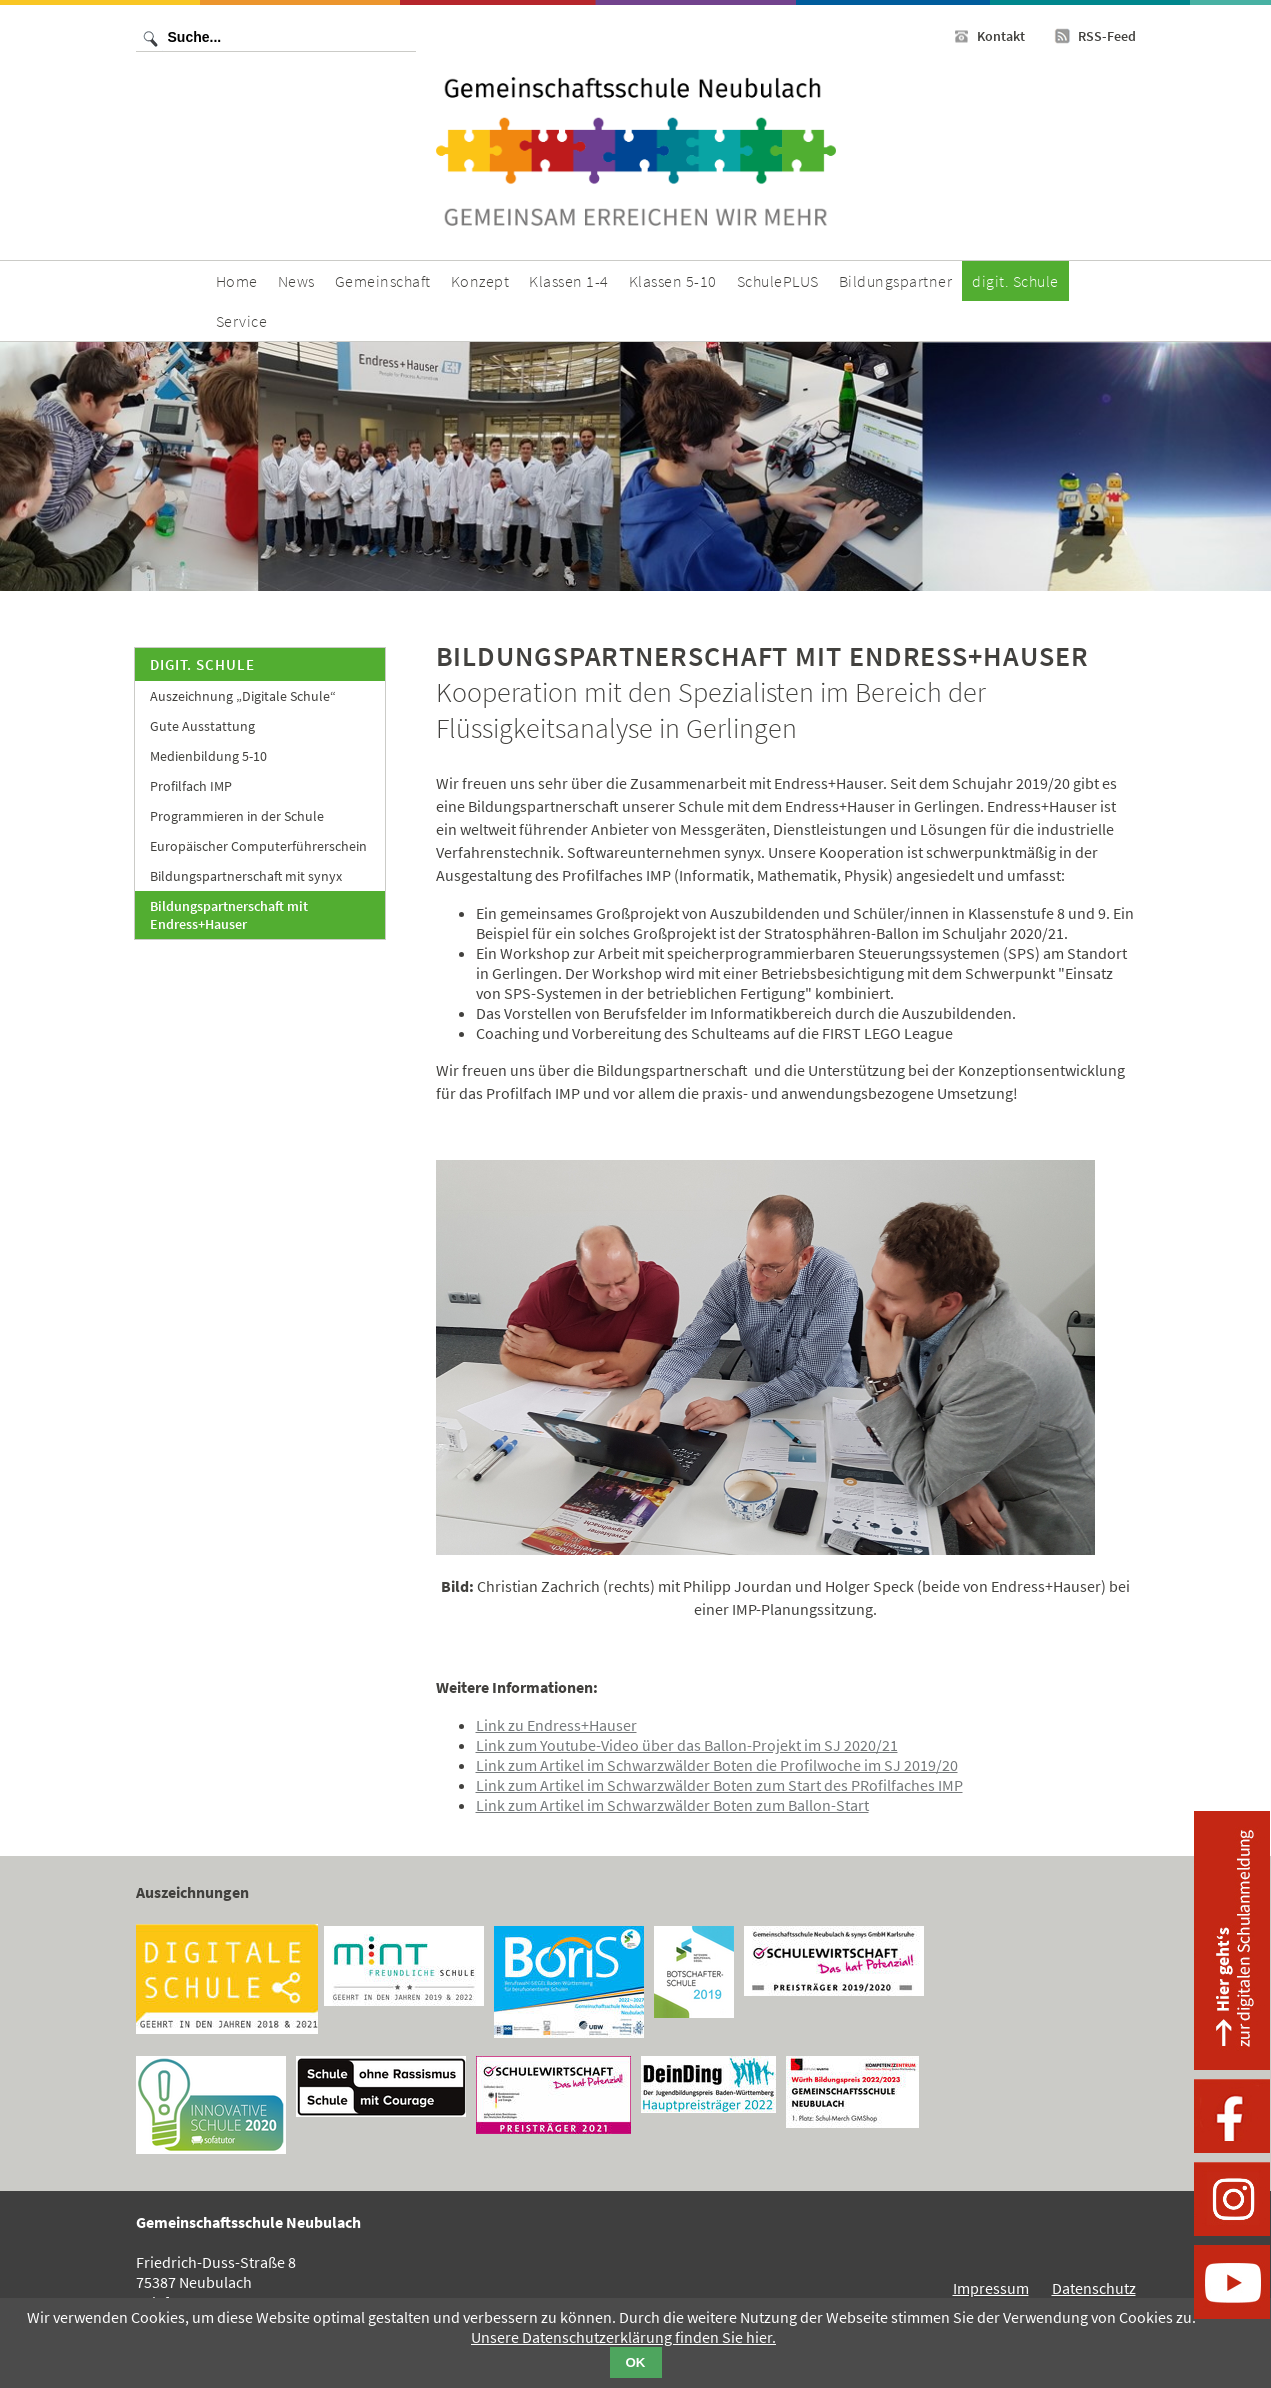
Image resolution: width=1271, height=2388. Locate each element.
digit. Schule (202, 664)
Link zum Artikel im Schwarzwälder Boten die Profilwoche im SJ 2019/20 (717, 1765)
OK (636, 2362)
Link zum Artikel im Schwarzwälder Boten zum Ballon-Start (672, 1805)
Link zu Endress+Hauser (556, 1725)
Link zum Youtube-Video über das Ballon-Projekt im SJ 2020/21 (687, 1745)
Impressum (991, 2288)
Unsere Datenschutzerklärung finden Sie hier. (623, 2337)
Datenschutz (1094, 2288)
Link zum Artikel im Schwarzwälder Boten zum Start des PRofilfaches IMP (719, 1785)
